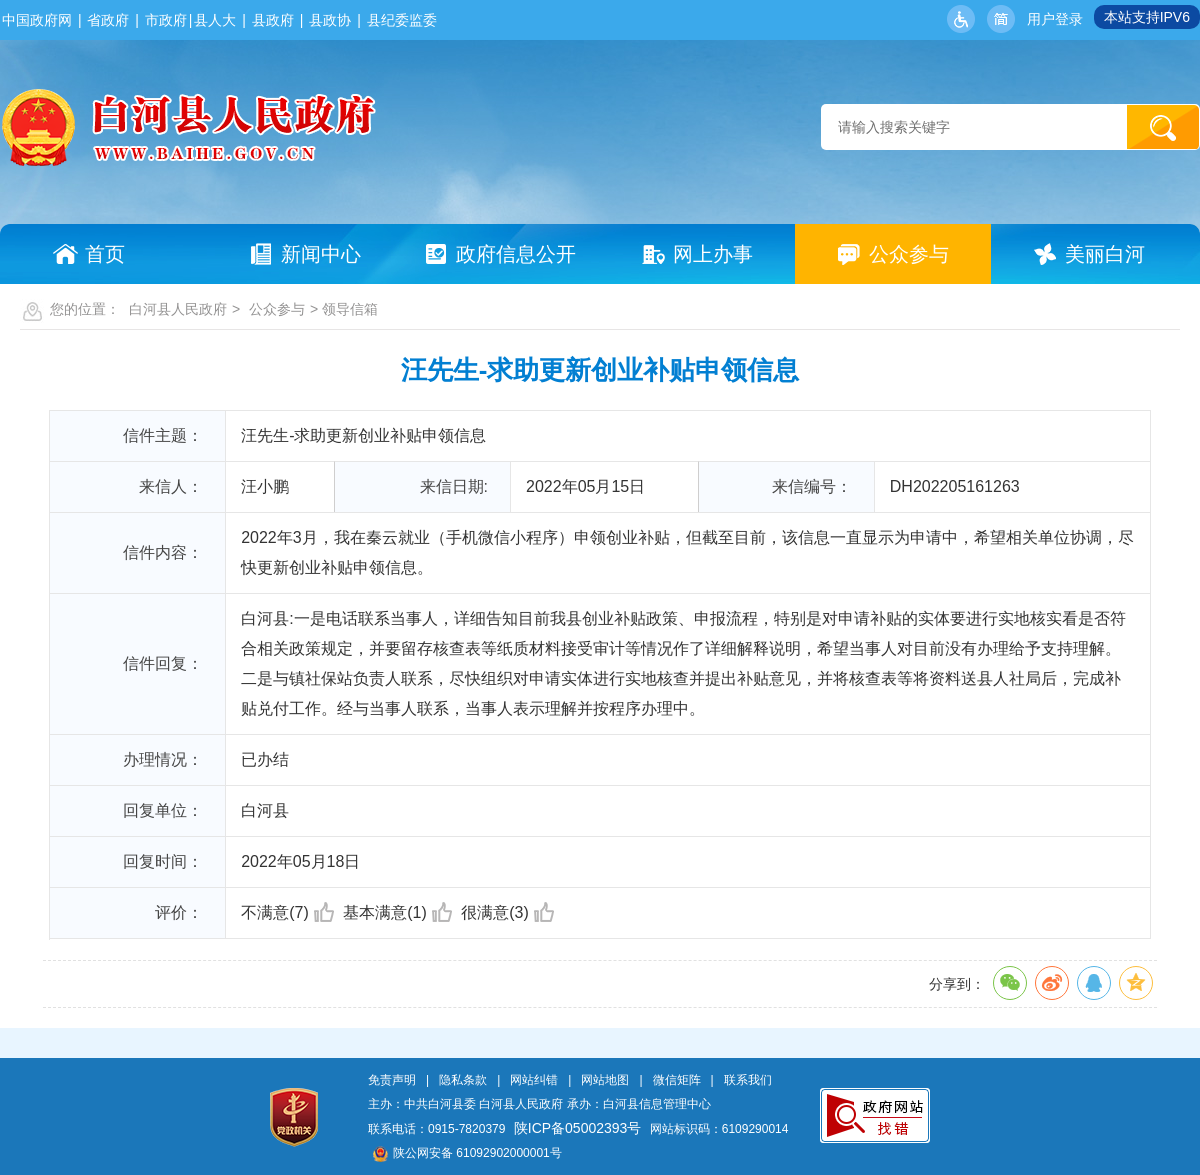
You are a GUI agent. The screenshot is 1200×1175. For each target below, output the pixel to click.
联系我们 (748, 1080)
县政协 (330, 20)
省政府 (108, 20)
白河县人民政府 (178, 309)
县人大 (215, 20)
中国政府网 (37, 20)
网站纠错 (534, 1080)
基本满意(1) (397, 912)
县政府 (273, 20)
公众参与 (277, 309)
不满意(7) (287, 912)
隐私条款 (463, 1080)
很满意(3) (507, 912)
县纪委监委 (402, 20)
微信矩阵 (677, 1080)
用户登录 (1055, 19)
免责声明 (392, 1080)
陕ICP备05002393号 (578, 1128)
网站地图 (605, 1080)
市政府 (166, 20)
